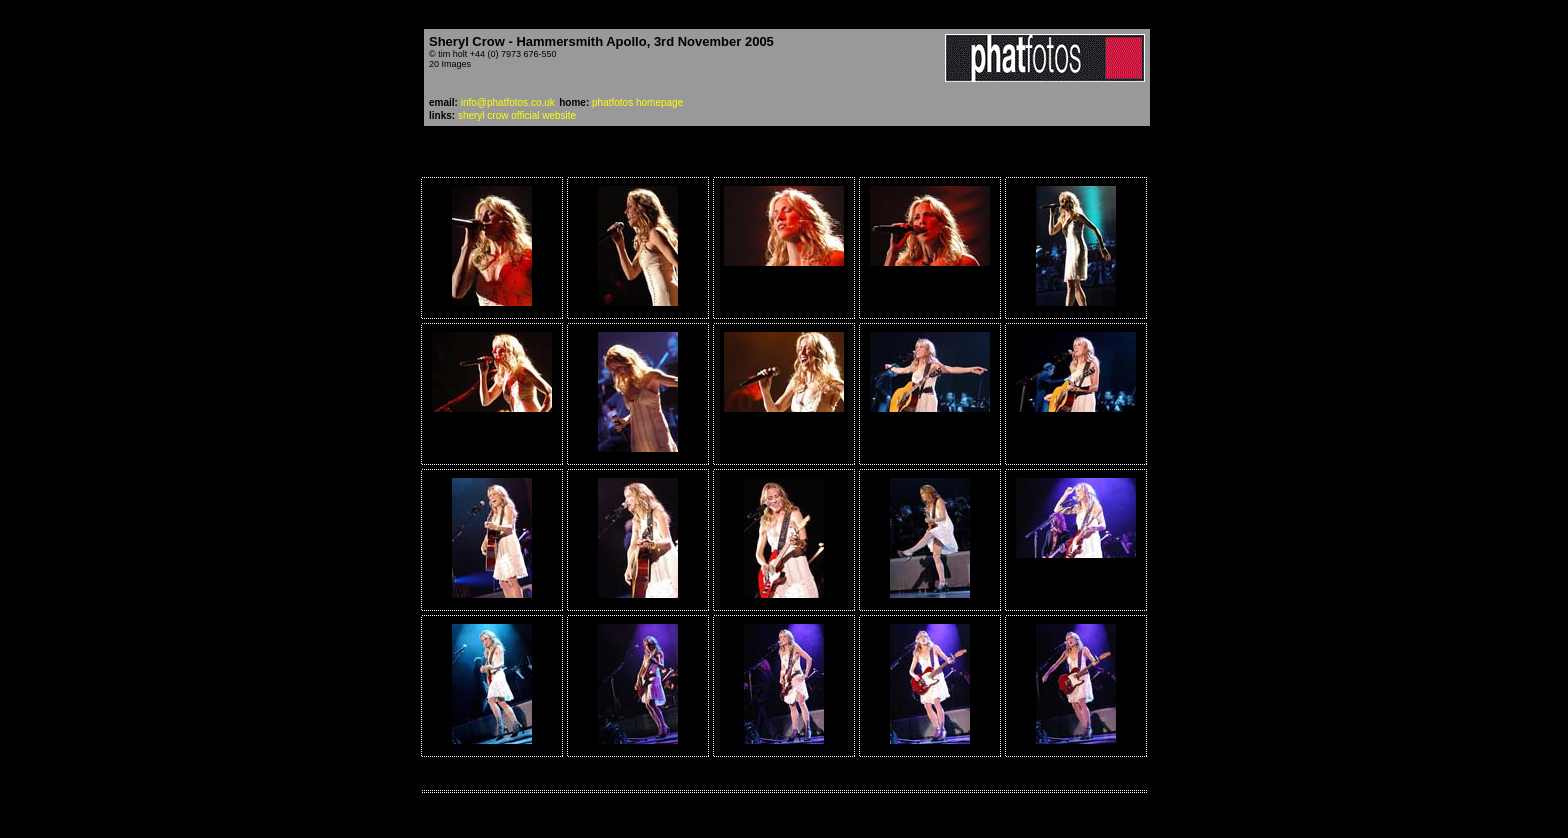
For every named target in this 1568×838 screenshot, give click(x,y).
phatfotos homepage (637, 102)
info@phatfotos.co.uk (508, 102)
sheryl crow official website (517, 115)
